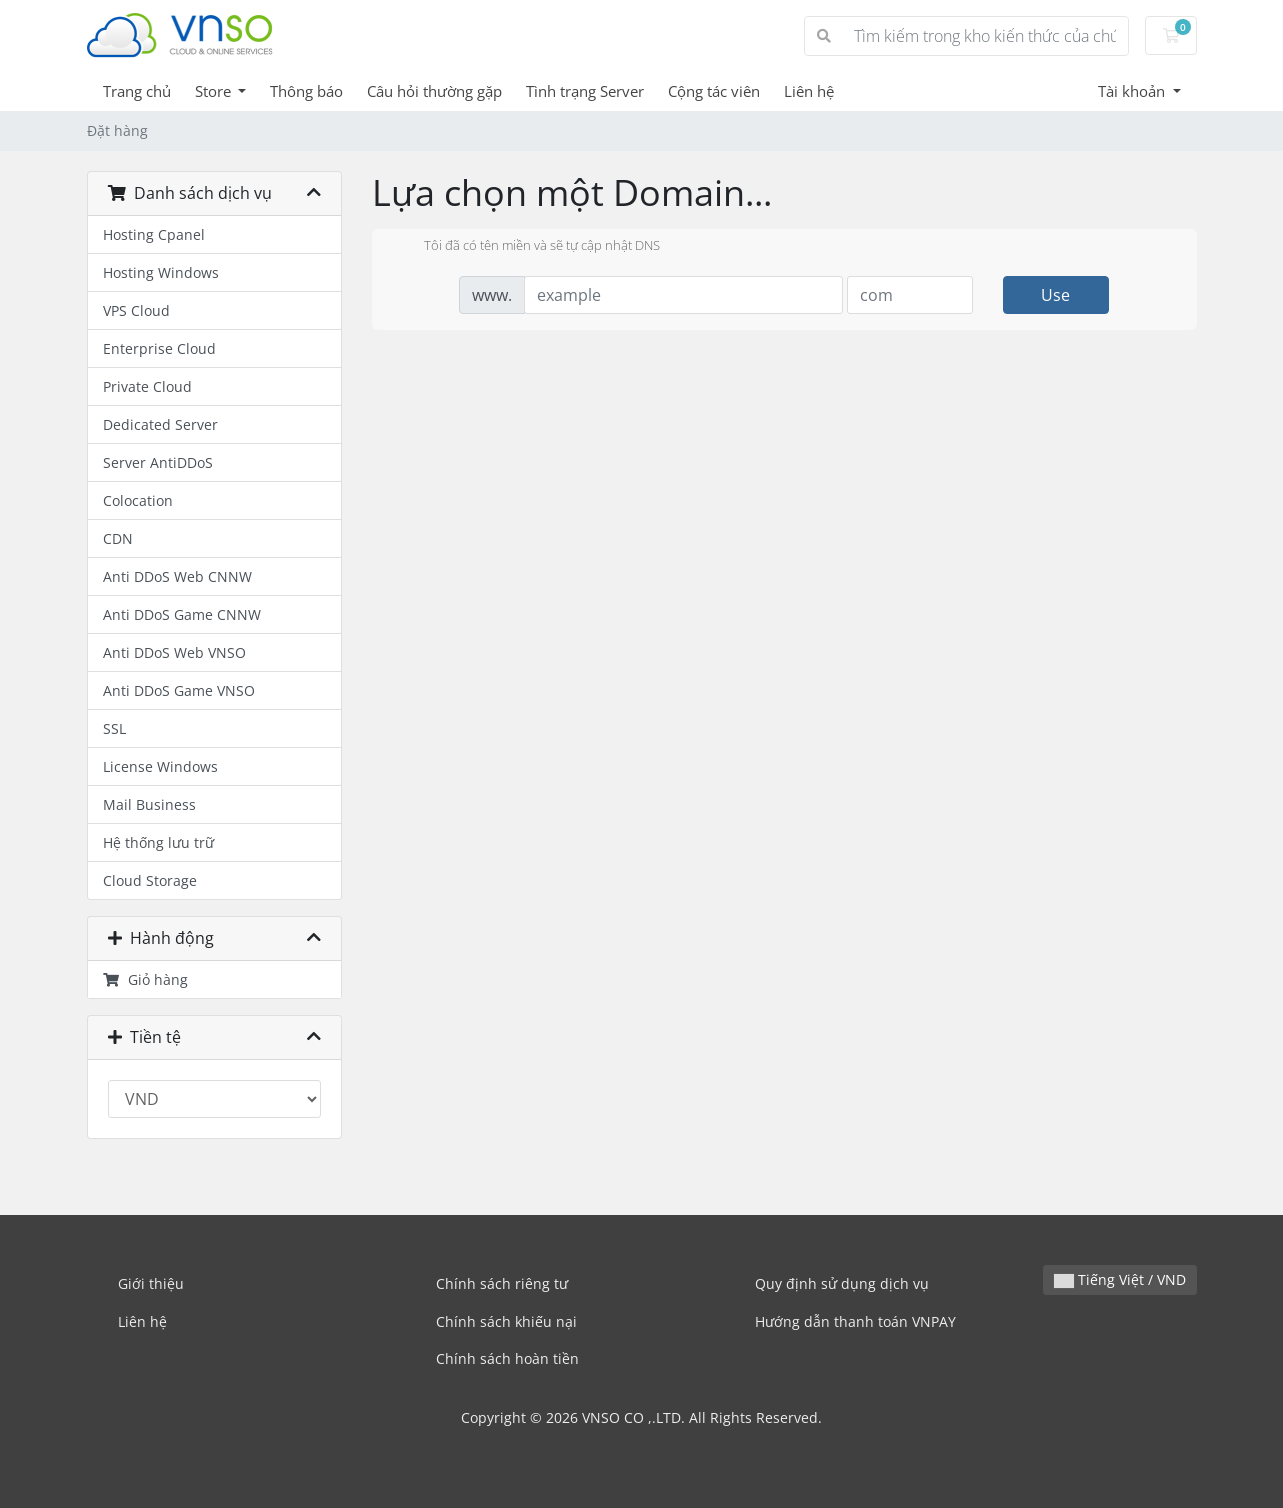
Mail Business (149, 804)
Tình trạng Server (585, 91)
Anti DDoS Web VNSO (174, 652)
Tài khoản (1133, 91)
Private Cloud (147, 386)
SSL (114, 728)
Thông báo (306, 91)
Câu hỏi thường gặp (434, 91)
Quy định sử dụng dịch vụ (842, 1283)
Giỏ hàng (146, 979)
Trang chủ (137, 91)
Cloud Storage (150, 880)
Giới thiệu (151, 1283)
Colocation (138, 500)
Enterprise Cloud (159, 348)
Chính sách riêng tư (502, 1283)
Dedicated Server (160, 424)
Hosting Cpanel (154, 234)
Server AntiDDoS (158, 462)
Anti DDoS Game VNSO (179, 690)
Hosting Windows (161, 272)
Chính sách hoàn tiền (507, 1358)
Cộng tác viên (714, 91)
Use (1055, 295)
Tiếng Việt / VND (1120, 1279)
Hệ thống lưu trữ (158, 842)
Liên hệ (809, 91)
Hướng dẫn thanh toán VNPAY (855, 1321)
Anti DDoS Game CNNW (182, 614)
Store (215, 91)
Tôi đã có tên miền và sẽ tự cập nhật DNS (526, 247)
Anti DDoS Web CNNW (177, 576)
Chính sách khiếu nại (506, 1321)
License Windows (160, 766)
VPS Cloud (136, 310)
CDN (118, 538)
